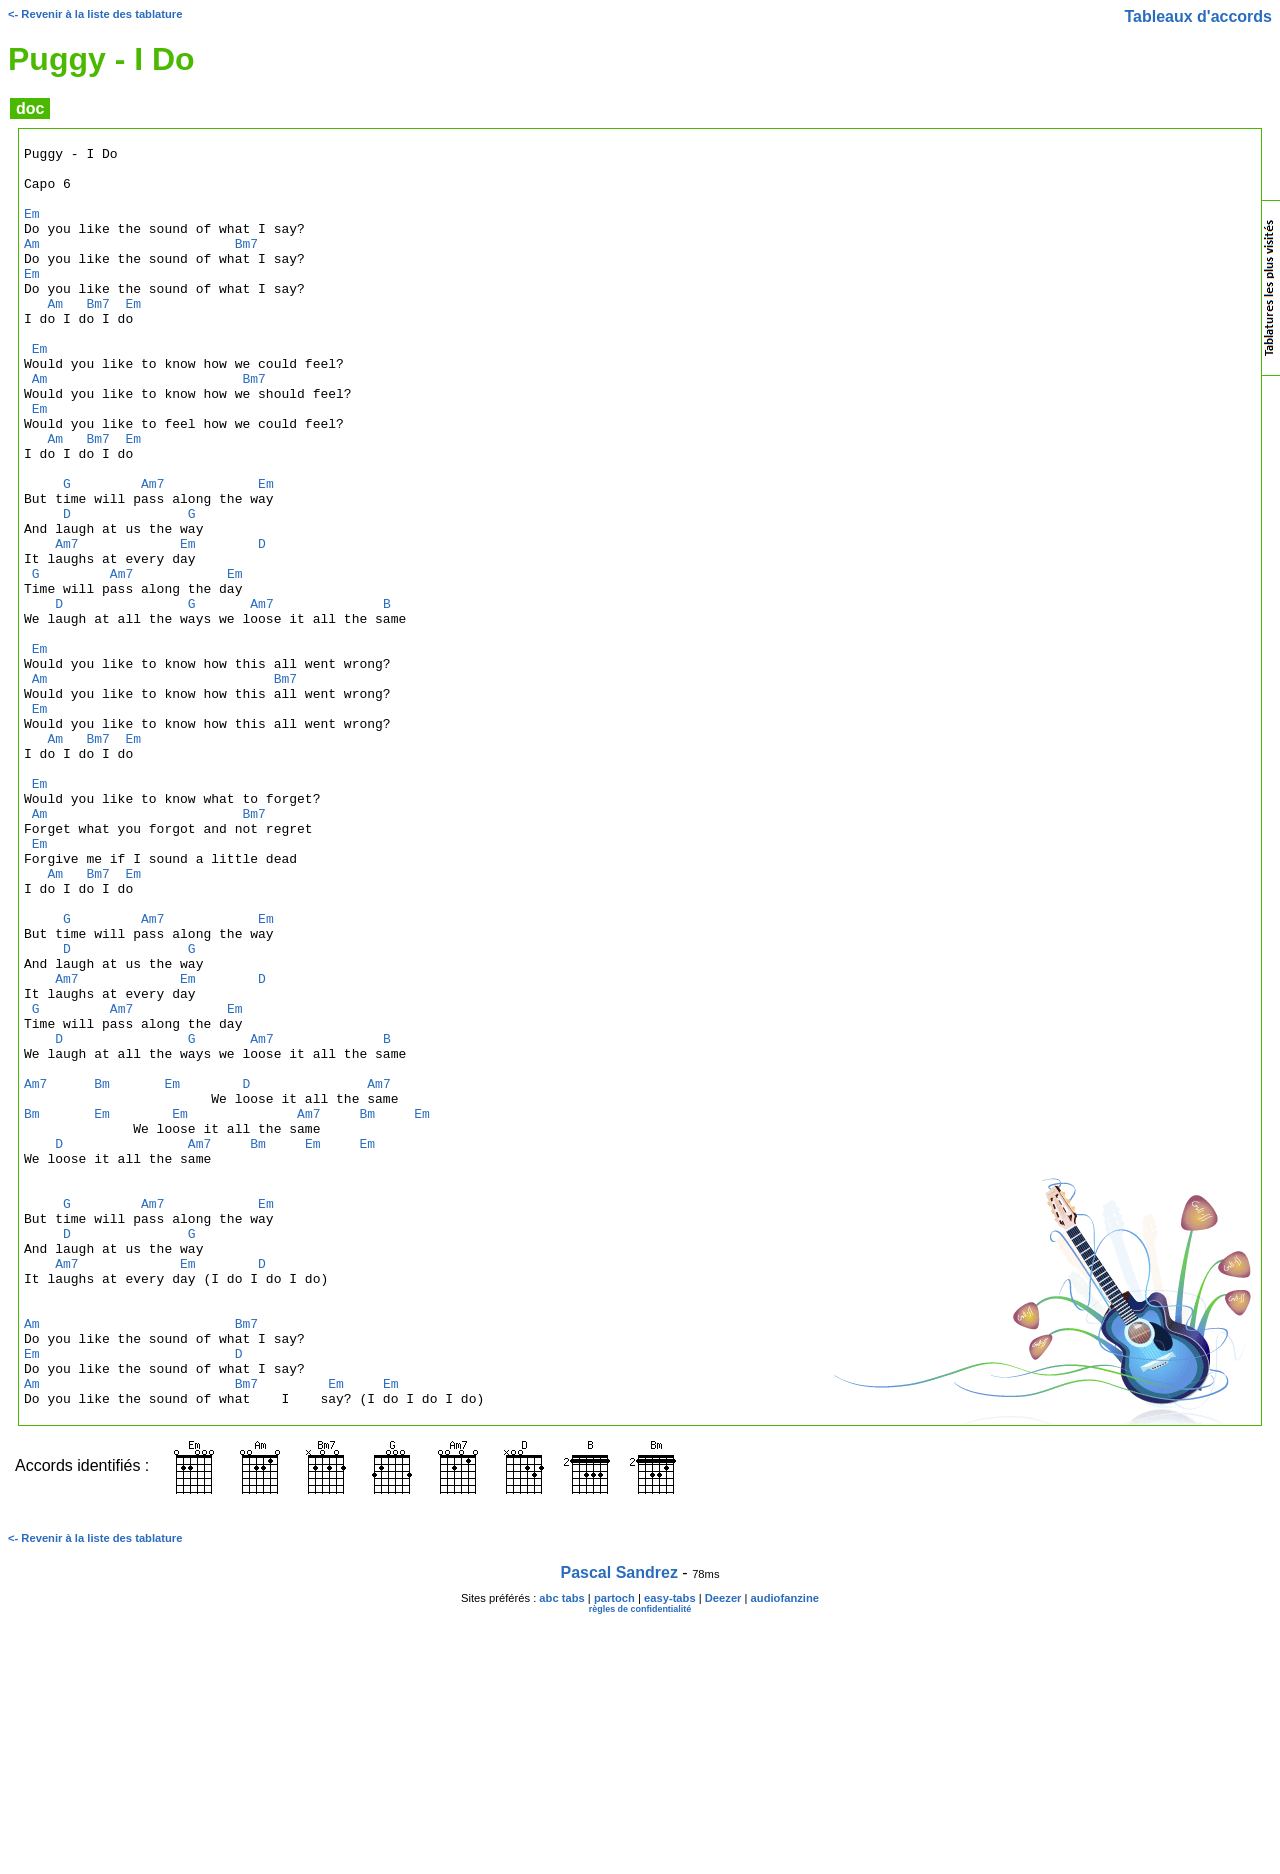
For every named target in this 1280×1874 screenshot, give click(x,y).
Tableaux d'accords (1198, 16)
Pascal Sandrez (619, 1824)
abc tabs (561, 1850)
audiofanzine (785, 1850)
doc (30, 108)
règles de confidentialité (640, 1861)
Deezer (723, 1850)
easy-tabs (670, 1850)
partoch (614, 1850)
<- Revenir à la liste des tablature (95, 14)
